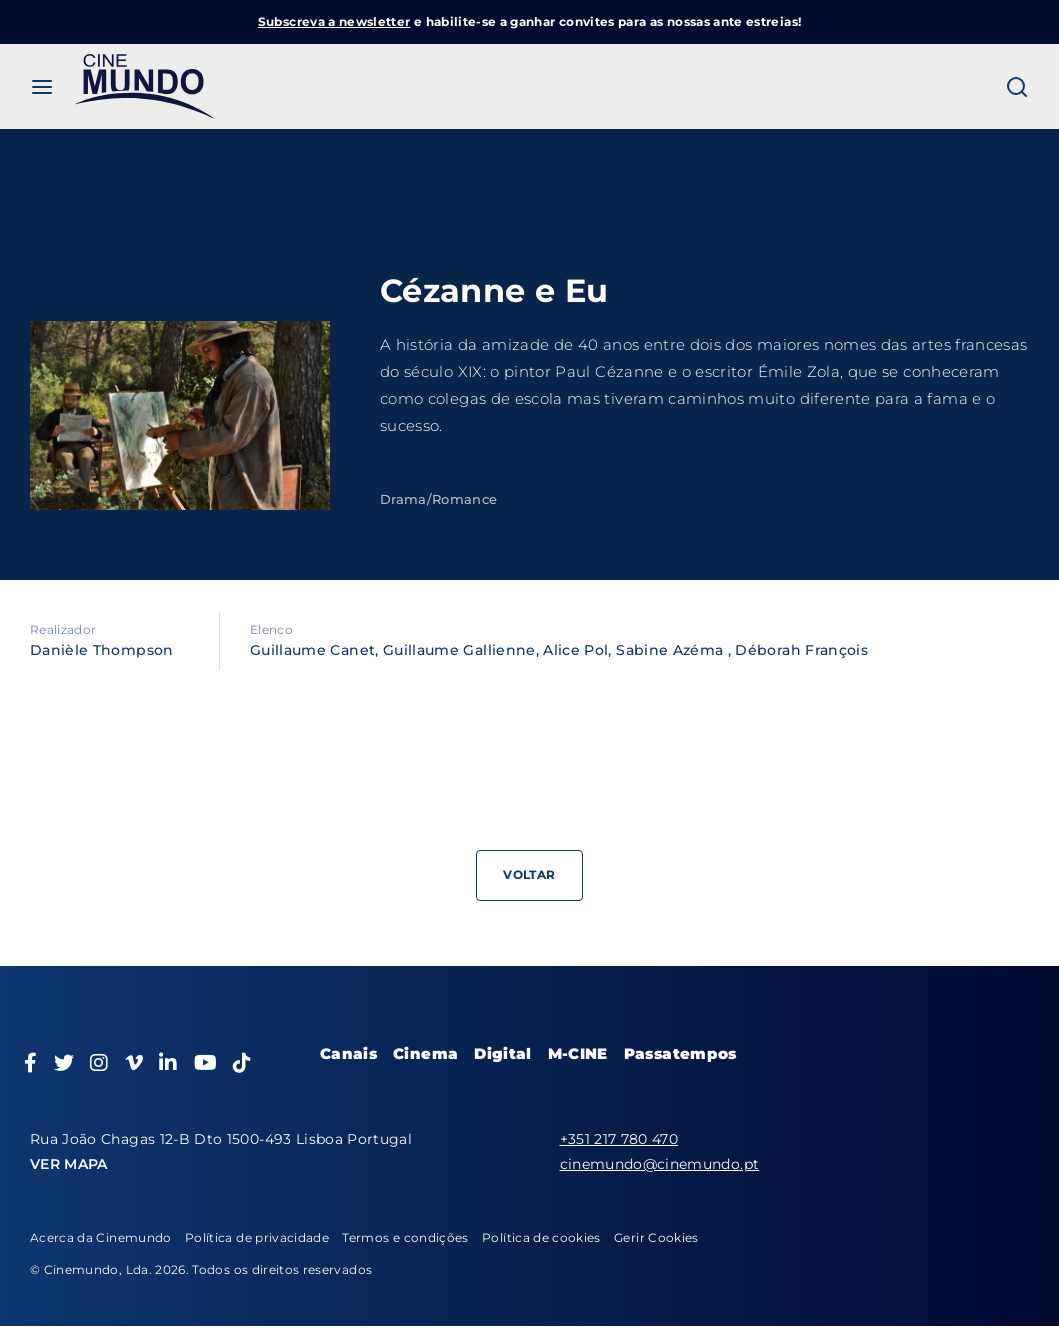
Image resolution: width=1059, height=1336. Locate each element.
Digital (502, 1053)
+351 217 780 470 (619, 1139)
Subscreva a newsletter (334, 21)
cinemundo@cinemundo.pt (660, 1164)
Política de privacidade (257, 1237)
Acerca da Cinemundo (101, 1237)
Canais (348, 1053)
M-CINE (578, 1053)
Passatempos (680, 1053)
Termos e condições (405, 1237)
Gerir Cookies (656, 1237)
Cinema (425, 1053)
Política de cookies (541, 1237)
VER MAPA (69, 1164)
